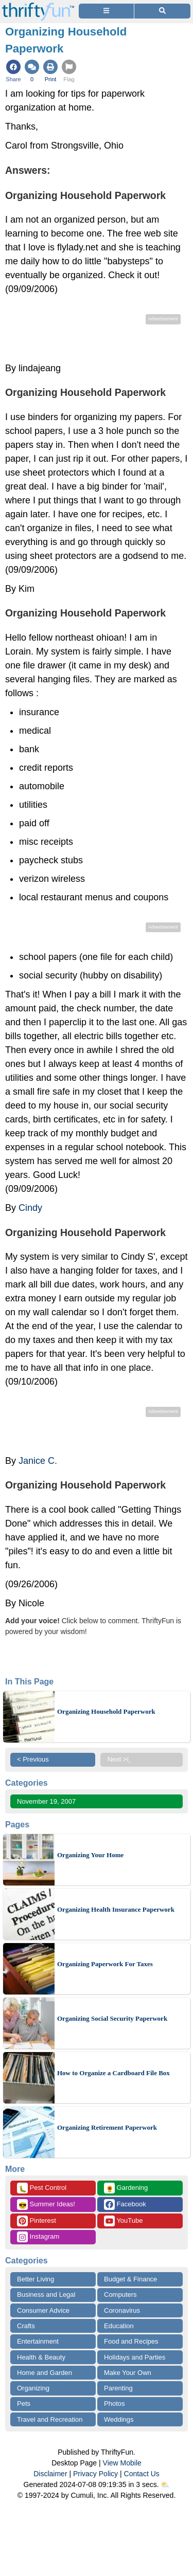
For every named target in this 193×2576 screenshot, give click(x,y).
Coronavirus (122, 2310)
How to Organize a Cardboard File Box (113, 2073)
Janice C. (38, 1461)
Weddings (119, 2419)
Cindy (30, 1208)
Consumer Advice (43, 2310)
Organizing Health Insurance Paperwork (115, 1909)
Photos (114, 2403)
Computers (120, 2294)
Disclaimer (50, 2474)
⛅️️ (165, 2484)
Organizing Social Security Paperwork (112, 2018)
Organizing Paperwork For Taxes (105, 1964)
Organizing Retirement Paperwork (107, 2127)
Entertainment (38, 2341)
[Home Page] (38, 6)
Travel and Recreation (49, 2419)
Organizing (33, 2388)
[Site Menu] (106, 11)
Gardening (126, 2188)
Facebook (125, 2204)
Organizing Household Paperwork (106, 1711)
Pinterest (36, 2221)
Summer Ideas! (46, 2204)
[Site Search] (162, 11)
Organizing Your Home (90, 1855)
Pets (23, 2403)
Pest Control (41, 2188)
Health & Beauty (41, 2357)
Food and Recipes (131, 2341)
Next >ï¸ (121, 1759)
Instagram (38, 2237)
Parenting (118, 2388)
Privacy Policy (95, 2474)
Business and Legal (46, 2294)
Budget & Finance (130, 2279)
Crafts (26, 2326)
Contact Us (142, 2474)
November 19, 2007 (46, 1801)
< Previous (33, 1759)
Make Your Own (127, 2373)
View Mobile (122, 2463)
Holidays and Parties (134, 2357)
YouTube (123, 2221)
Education (119, 2326)
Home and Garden (44, 2373)
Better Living (35, 2279)
